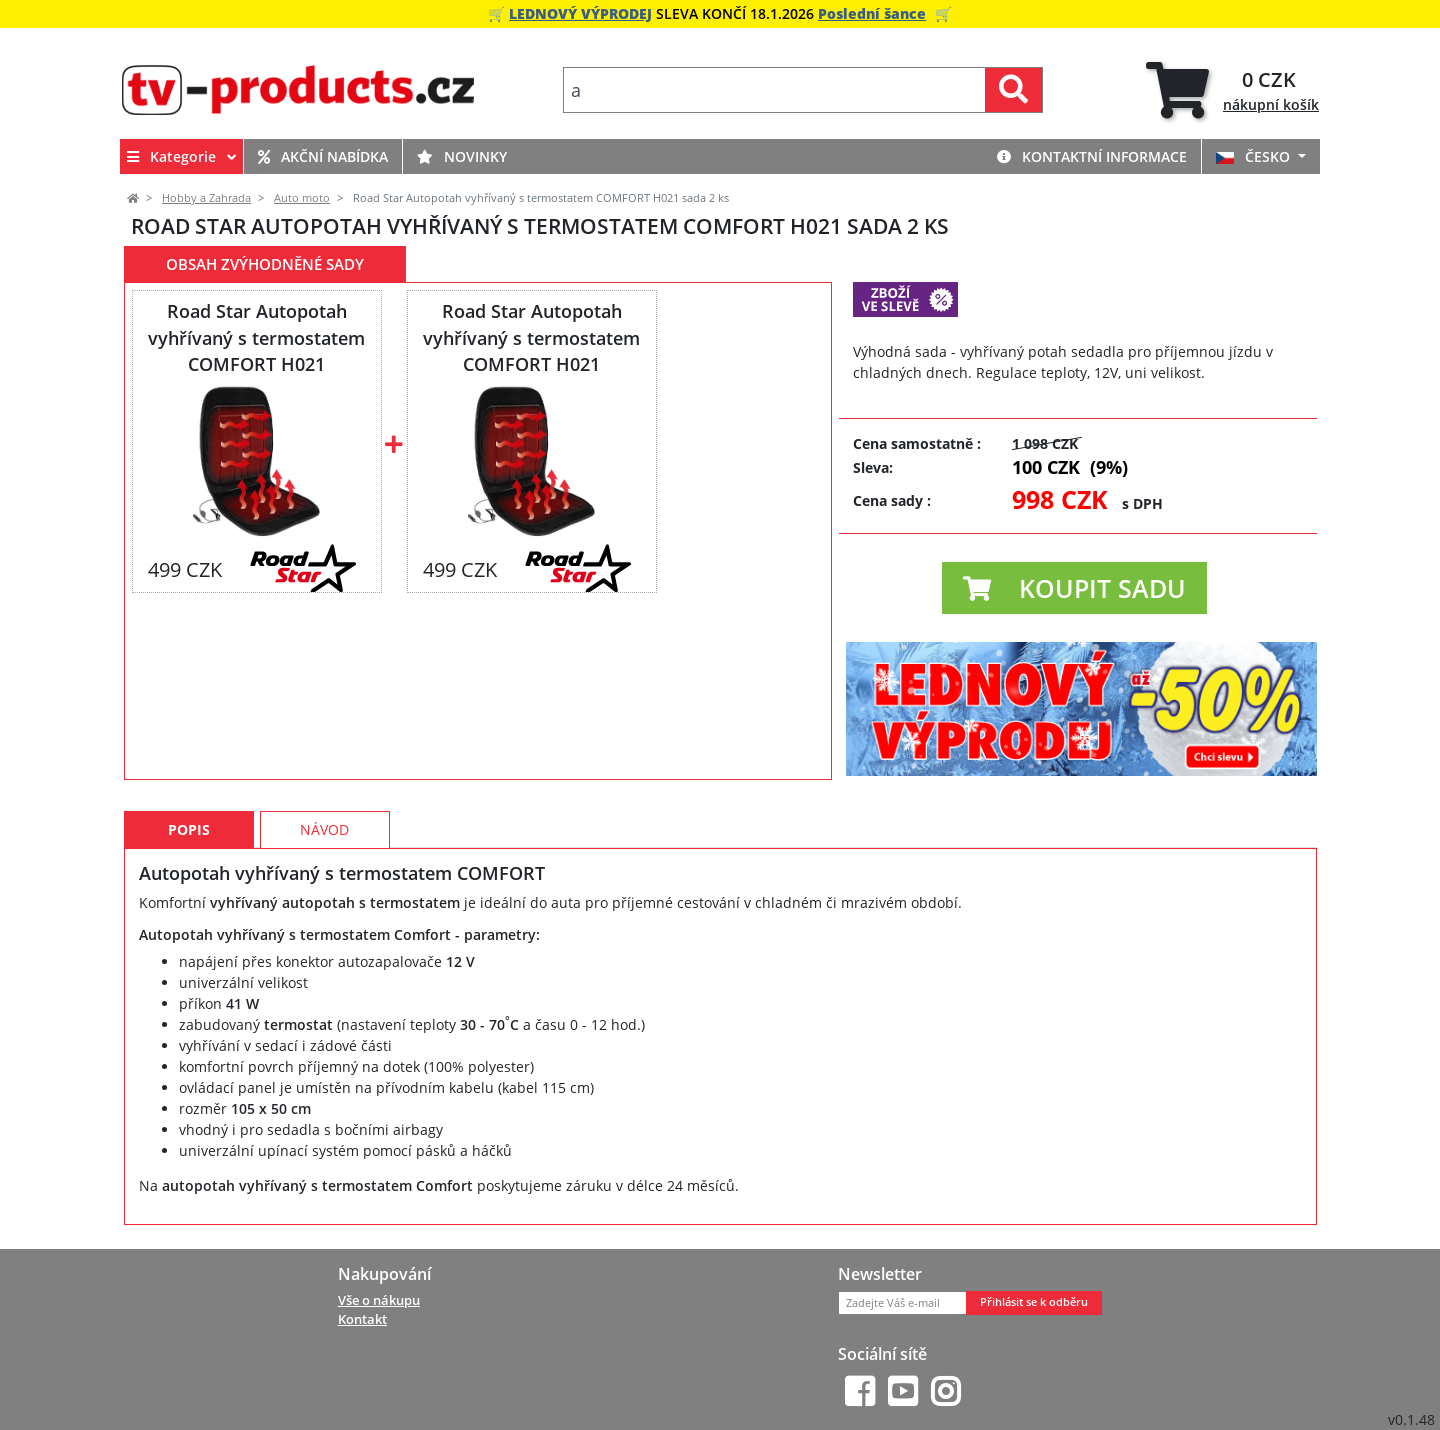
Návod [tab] (324, 829)
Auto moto (302, 198)
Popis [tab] (189, 829)
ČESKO (1255, 156)
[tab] (1232, 90)
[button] (1074, 588)
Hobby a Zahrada (206, 198)
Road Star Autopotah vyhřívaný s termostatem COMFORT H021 (256, 337)
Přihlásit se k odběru (1034, 1302)
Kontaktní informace (1092, 156)
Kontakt (362, 1319)
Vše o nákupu (379, 1300)
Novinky (462, 156)
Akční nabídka (323, 156)
